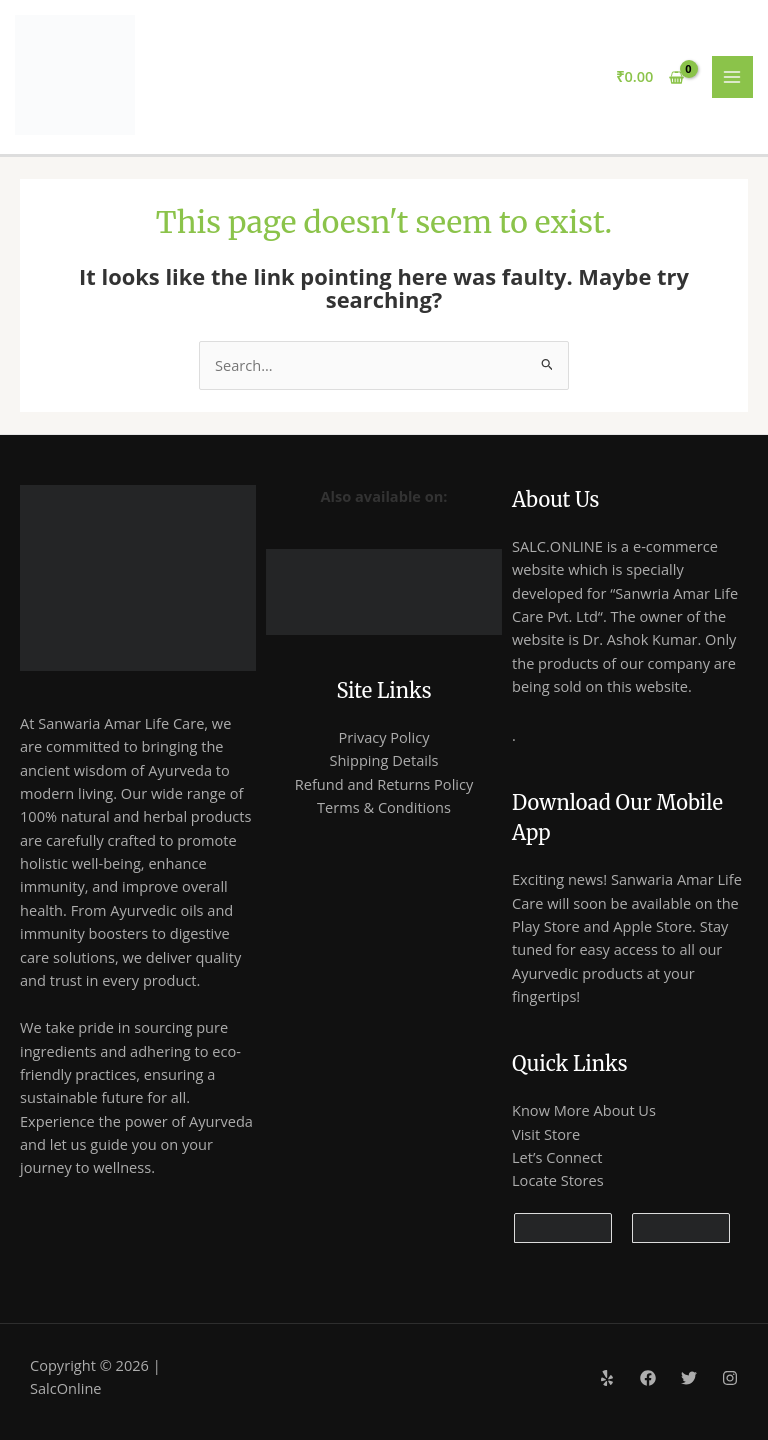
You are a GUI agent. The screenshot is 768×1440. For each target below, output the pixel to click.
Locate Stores (558, 1180)
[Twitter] (689, 1378)
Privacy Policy (383, 737)
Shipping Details (383, 760)
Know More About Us (584, 1110)
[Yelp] (607, 1378)
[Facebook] (648, 1378)
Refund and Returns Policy (384, 784)
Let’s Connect (557, 1157)
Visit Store (546, 1134)
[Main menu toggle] (733, 77)
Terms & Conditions (384, 807)
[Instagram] (730, 1378)
